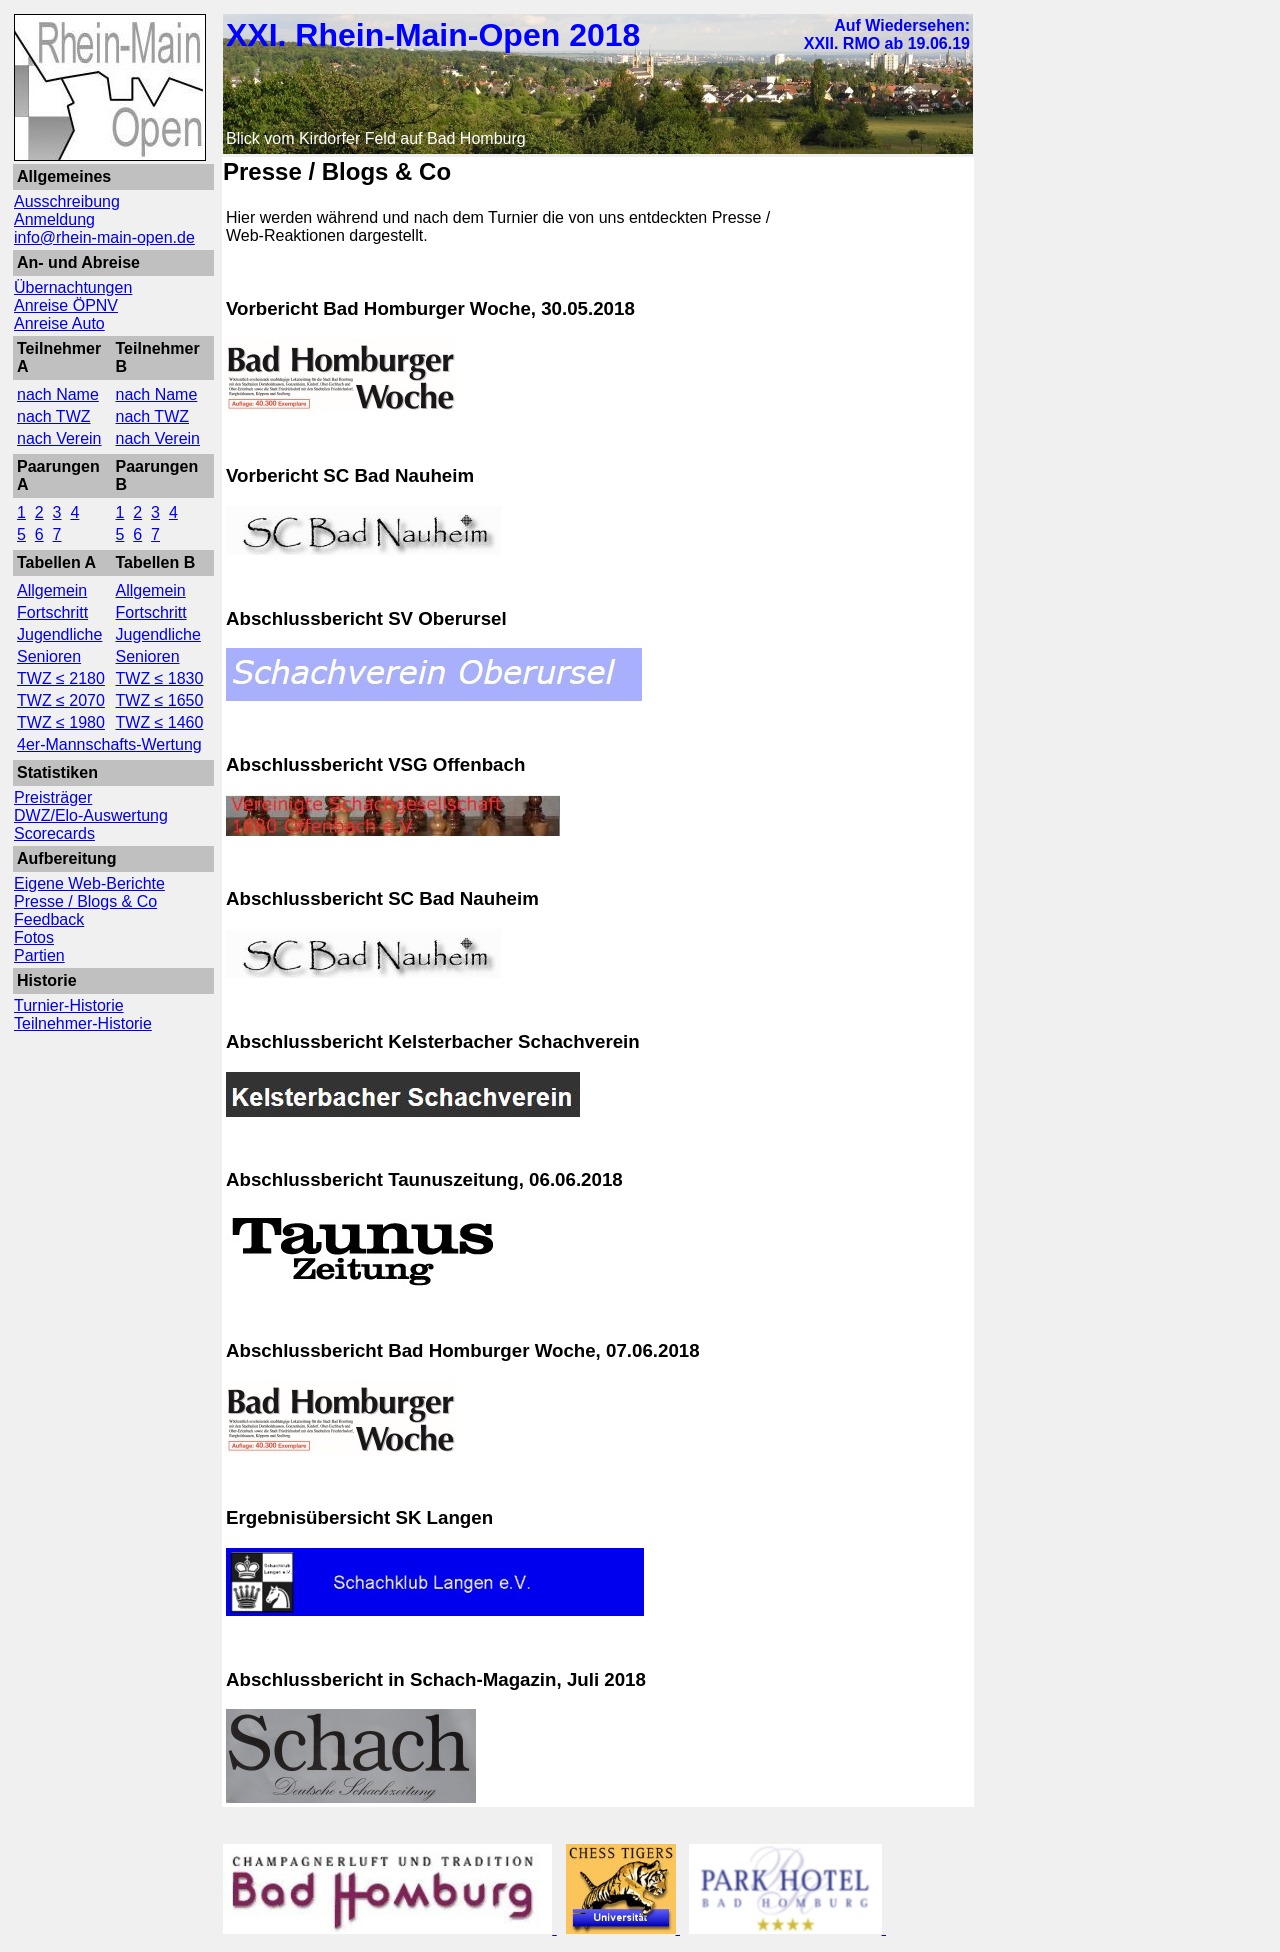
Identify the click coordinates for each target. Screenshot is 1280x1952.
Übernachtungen (73, 287)
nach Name (58, 394)
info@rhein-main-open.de (104, 237)
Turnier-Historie (69, 1005)
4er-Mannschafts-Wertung (109, 744)
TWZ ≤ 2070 (61, 700)
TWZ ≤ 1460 (160, 722)
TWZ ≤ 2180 (61, 678)
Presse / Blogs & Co (85, 901)
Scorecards (54, 833)
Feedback (49, 919)
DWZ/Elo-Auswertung (91, 815)
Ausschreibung (67, 201)
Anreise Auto (59, 323)
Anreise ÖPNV (66, 305)
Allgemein (52, 590)
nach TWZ (54, 416)
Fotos (34, 937)
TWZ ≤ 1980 (61, 722)
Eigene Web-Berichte (89, 883)
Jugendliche (59, 634)
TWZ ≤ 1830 (160, 678)
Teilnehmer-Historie (83, 1023)
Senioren (49, 656)
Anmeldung (54, 219)
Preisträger (53, 797)
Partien (39, 955)
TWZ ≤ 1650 (160, 700)
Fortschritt (52, 612)
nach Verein (59, 438)
